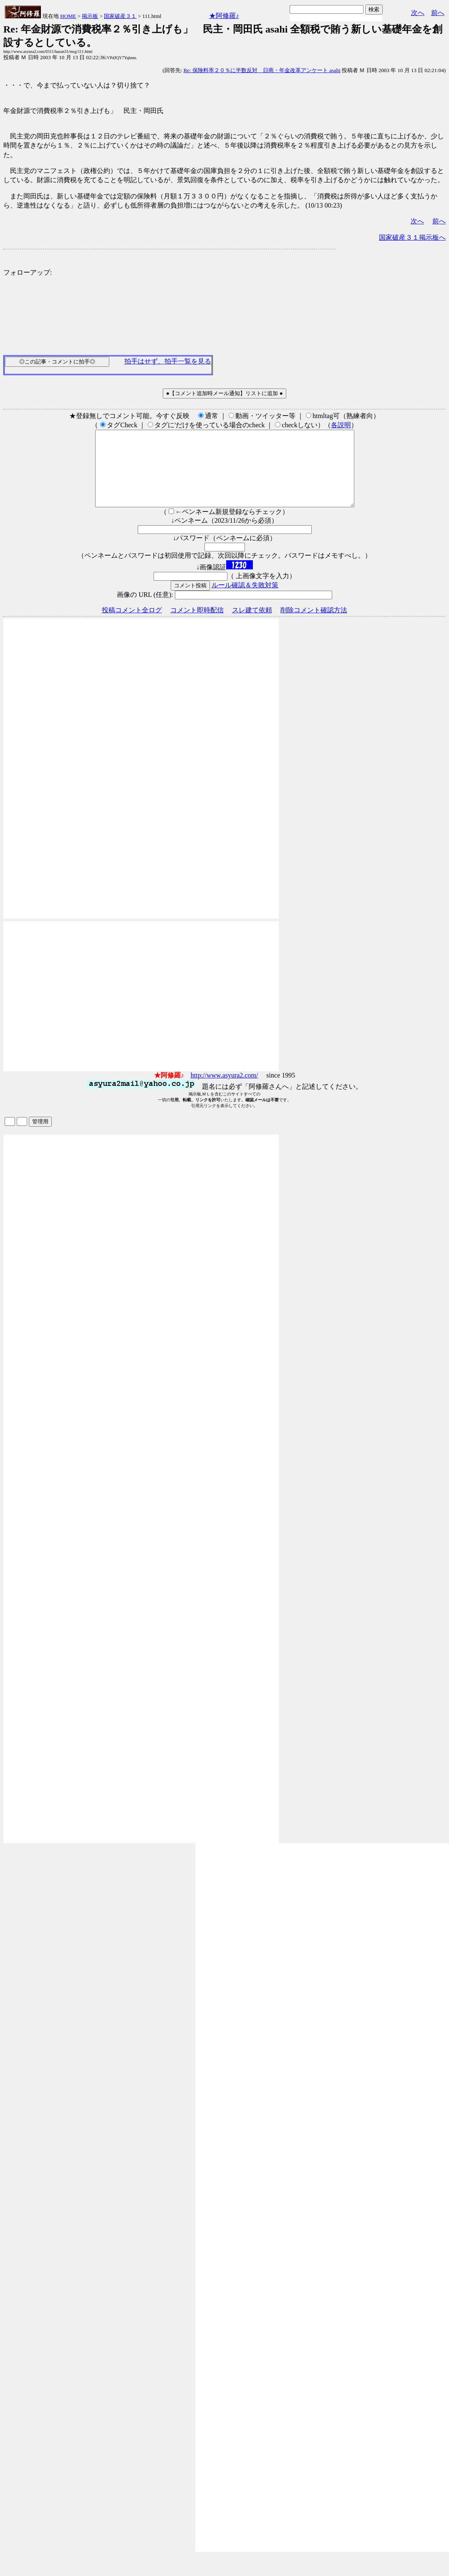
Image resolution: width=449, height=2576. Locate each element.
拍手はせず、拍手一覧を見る (167, 361)
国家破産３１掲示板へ (412, 237)
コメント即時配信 (197, 625)
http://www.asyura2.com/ (224, 1090)
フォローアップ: (27, 272)
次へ (417, 12)
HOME (68, 16)
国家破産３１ (120, 16)
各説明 (341, 424)
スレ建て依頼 (252, 625)
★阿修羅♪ (224, 15)
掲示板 (90, 16)
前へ (437, 12)
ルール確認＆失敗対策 (245, 600)
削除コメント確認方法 (313, 625)
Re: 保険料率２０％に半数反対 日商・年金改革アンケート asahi (262, 70)
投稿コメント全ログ (132, 625)
